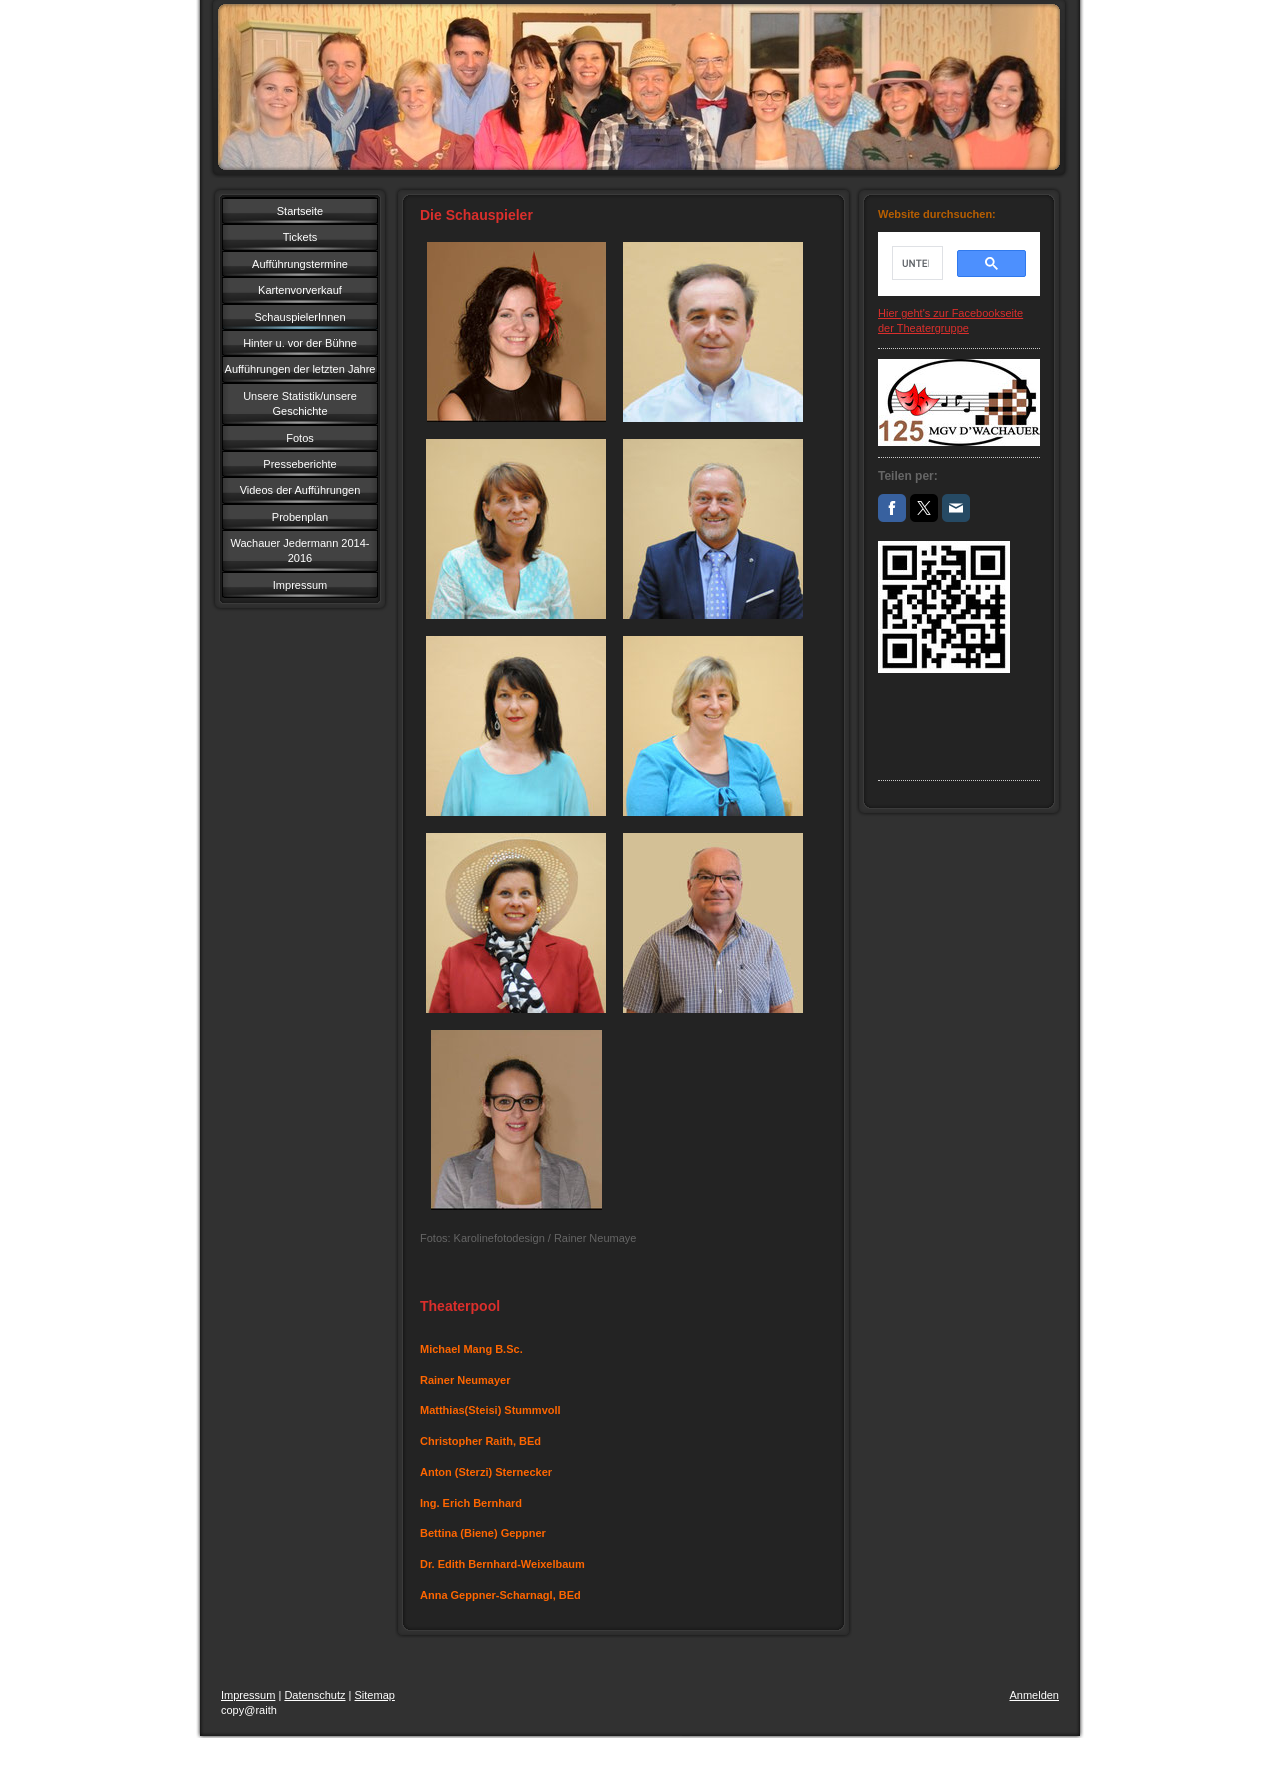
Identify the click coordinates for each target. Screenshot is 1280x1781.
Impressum (248, 1695)
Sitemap (375, 1695)
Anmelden (1034, 1695)
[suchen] (915, 263)
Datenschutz (314, 1695)
